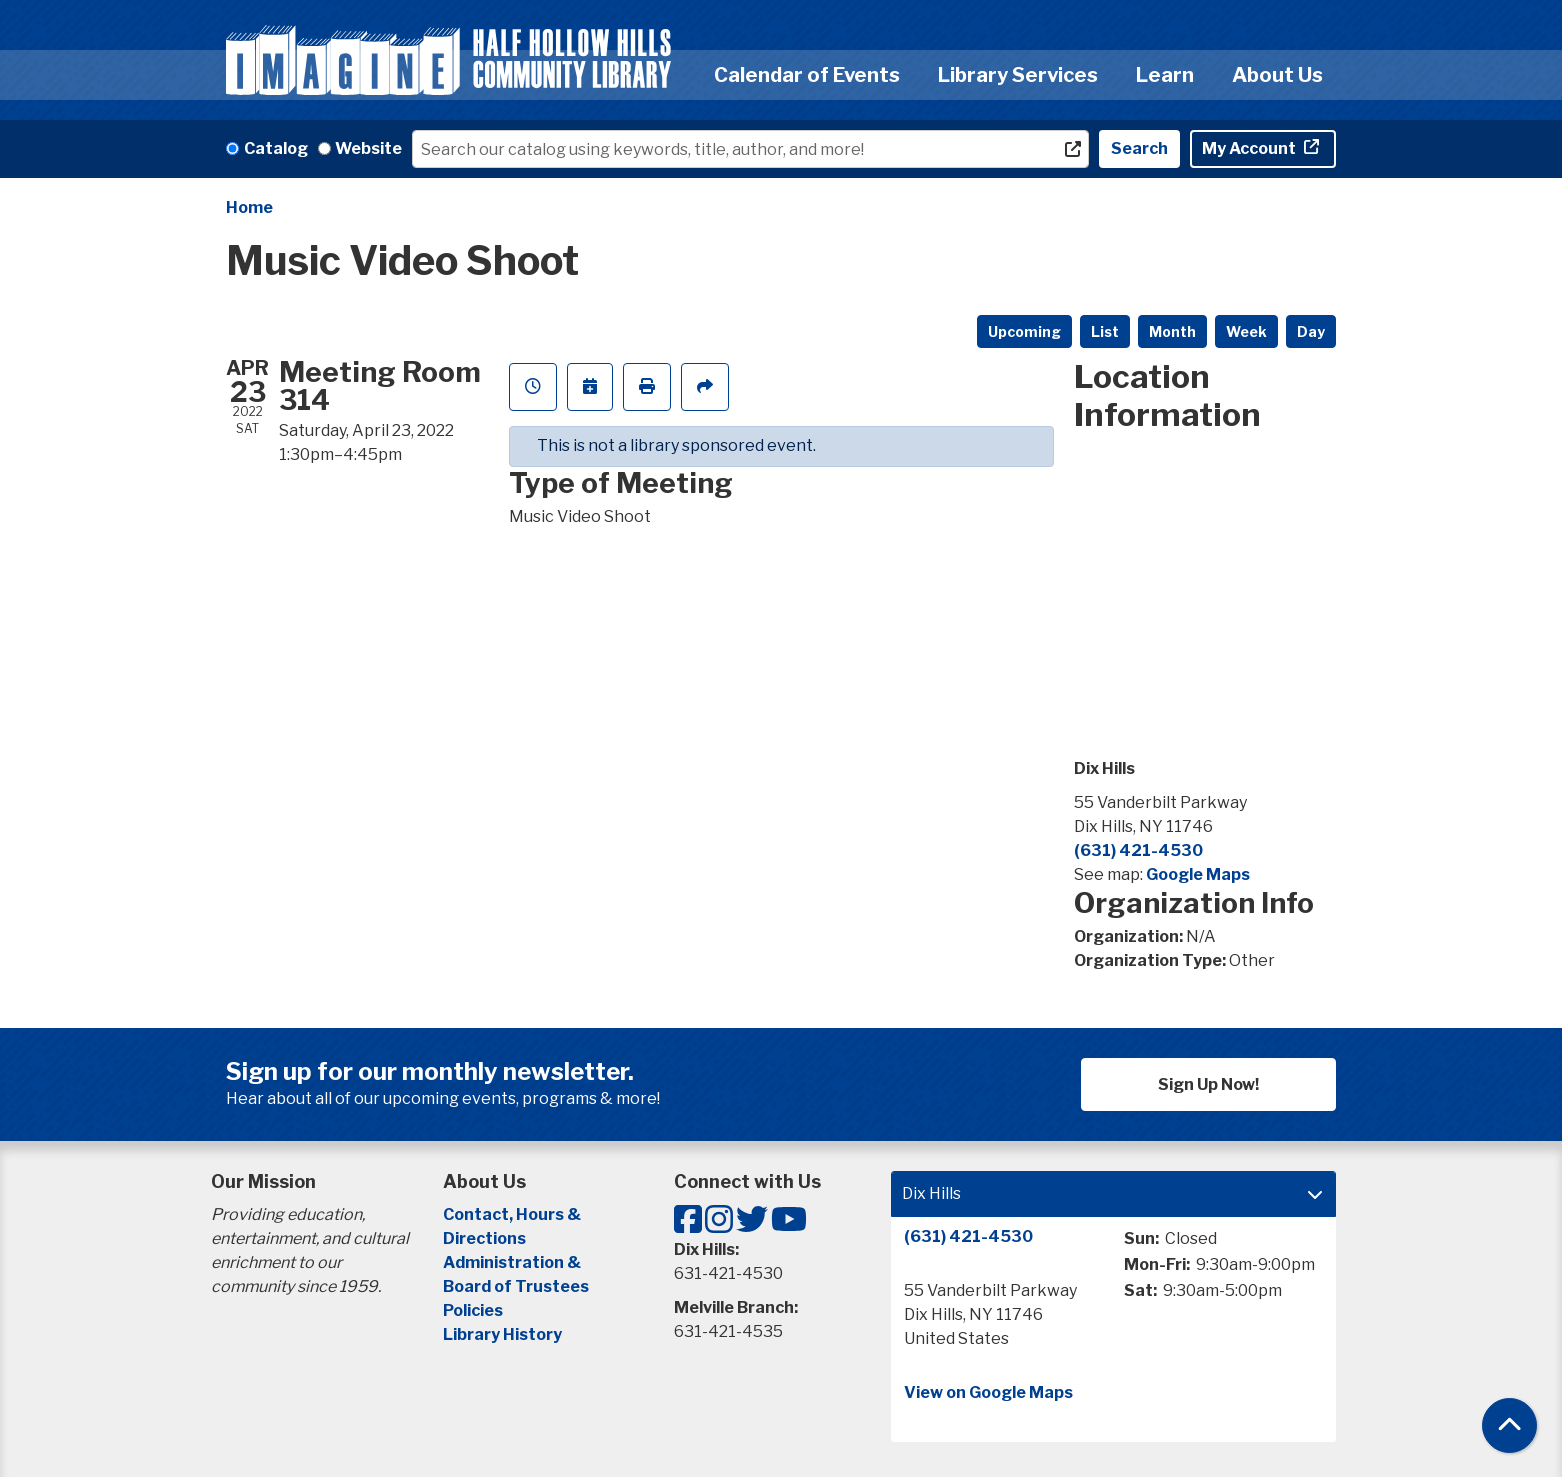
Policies (473, 1310)
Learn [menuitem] (1165, 75)
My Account (1250, 148)
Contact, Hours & (513, 1214)
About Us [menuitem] (1277, 75)
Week (1246, 331)
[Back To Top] (1509, 1425)
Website (368, 148)
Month (1172, 331)
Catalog (276, 148)
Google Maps (1198, 874)
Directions (484, 1238)
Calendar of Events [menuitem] (807, 75)
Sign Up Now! (1208, 1084)
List (1105, 331)
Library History (502, 1334)
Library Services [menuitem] (1018, 75)
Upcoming (1024, 331)
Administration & (513, 1262)
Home (249, 207)
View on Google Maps (988, 1392)
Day (1311, 331)
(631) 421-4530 (1138, 850)
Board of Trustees (516, 1286)
